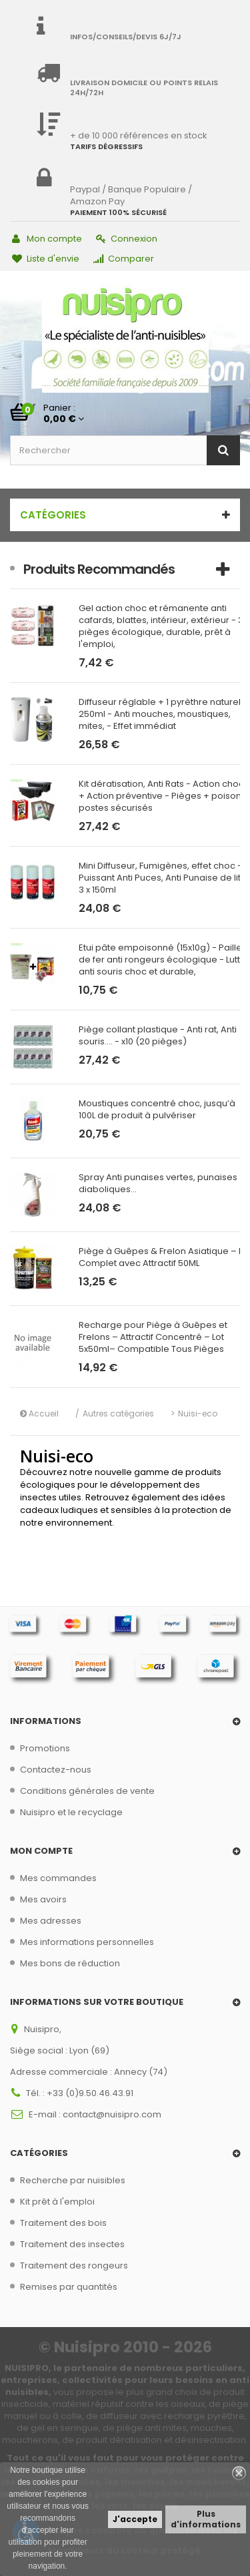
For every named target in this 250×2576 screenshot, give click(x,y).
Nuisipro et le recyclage (71, 1812)
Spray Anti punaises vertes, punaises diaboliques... (158, 1183)
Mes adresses (50, 1920)
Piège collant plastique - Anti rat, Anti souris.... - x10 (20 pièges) (158, 1036)
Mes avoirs (43, 1899)
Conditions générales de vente (87, 1791)
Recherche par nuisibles (72, 2180)
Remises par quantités (68, 2286)
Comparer (123, 258)
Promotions (45, 1748)
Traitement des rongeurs (74, 2265)
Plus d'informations (206, 2519)
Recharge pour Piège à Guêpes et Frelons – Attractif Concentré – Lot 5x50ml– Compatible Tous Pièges (153, 1337)
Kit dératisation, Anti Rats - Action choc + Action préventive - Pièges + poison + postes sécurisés (164, 796)
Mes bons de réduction (70, 1963)
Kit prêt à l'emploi (57, 2201)
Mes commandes (58, 1878)
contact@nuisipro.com (112, 2114)
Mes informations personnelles (87, 1942)
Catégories (53, 515)
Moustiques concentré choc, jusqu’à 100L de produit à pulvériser (157, 1110)
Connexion (126, 238)
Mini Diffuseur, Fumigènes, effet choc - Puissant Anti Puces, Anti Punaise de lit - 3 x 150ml (163, 878)
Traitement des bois (63, 2223)
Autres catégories (118, 1413)
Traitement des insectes (72, 2244)
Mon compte (47, 238)
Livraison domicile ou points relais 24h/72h (144, 87)
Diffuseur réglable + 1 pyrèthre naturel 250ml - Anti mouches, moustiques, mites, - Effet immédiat (160, 714)
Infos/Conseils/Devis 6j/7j (125, 36)
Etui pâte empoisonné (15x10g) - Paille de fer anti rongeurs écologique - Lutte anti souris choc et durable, (162, 960)
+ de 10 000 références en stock (138, 135)
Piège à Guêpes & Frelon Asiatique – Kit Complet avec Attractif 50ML (164, 1257)
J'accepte (135, 2519)
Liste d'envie (45, 258)
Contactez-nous (55, 1769)
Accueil (39, 1413)
